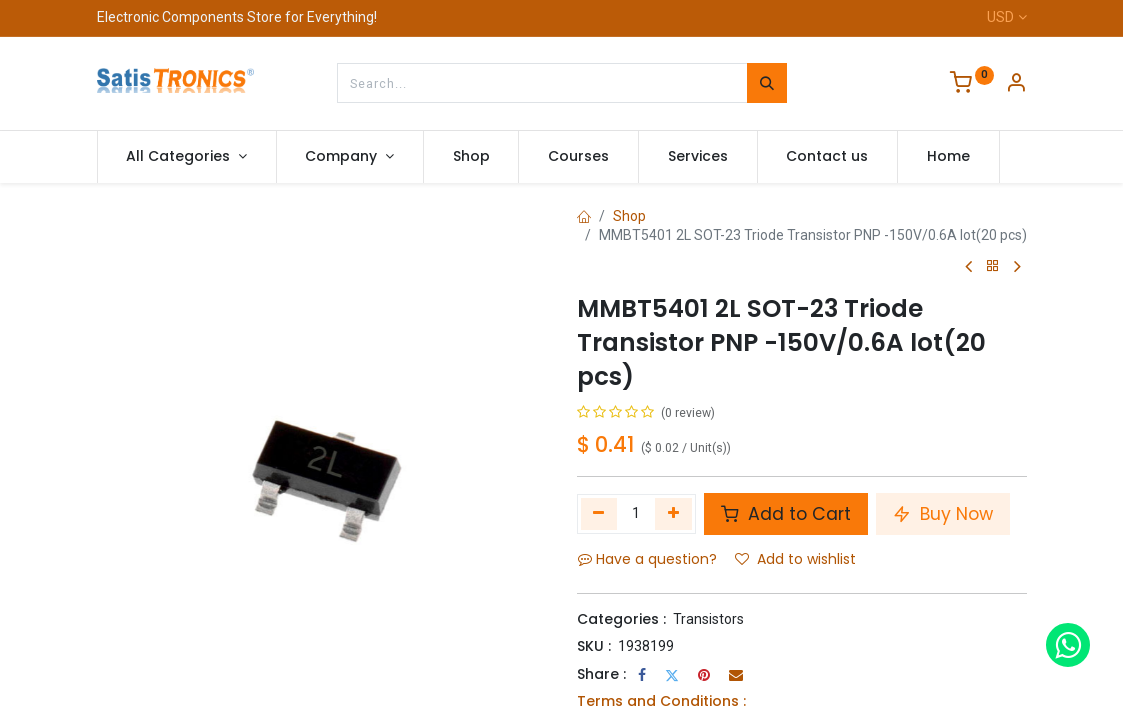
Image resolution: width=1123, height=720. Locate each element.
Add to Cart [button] (786, 514)
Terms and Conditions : (661, 701)
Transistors (708, 619)
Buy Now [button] (943, 514)
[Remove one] (599, 514)
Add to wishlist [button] (795, 559)
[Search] (767, 83)
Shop (629, 216)
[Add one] (673, 514)
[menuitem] (471, 157)
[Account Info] (1016, 85)
